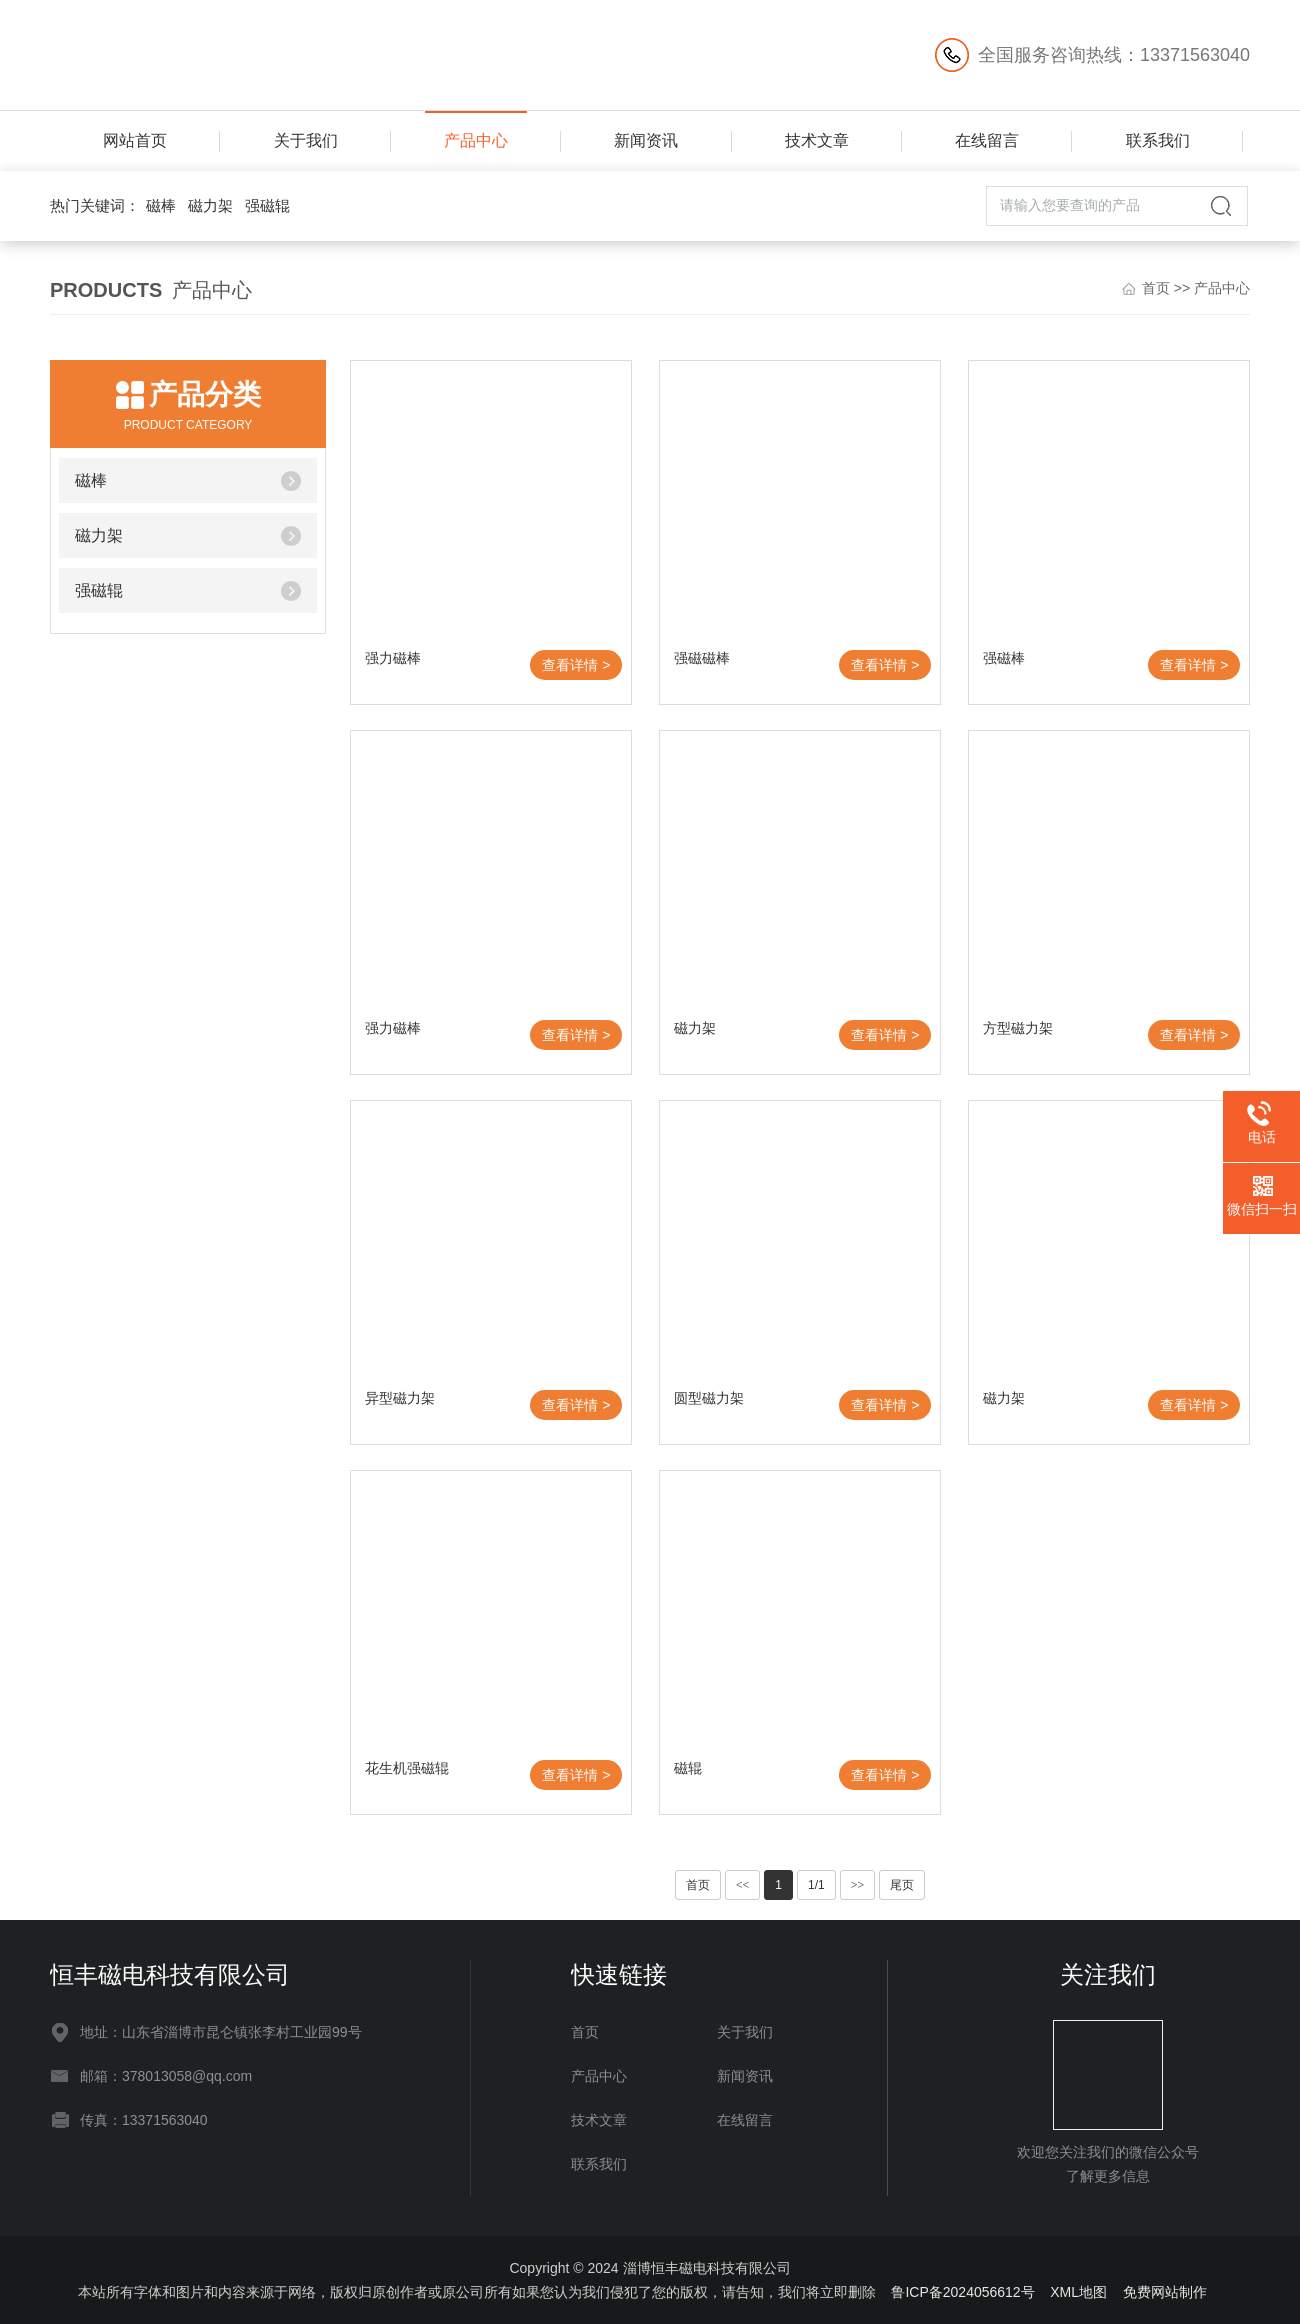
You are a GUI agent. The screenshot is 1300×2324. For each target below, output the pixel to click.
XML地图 (1078, 2292)
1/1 (816, 1885)
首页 (1156, 288)
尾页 (902, 1885)
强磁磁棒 (702, 658)
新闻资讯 (646, 140)
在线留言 (987, 140)
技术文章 (817, 140)
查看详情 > (576, 665)
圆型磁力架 (709, 1398)
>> (858, 1885)
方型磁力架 (1018, 1028)
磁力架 (210, 205)
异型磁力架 (400, 1398)
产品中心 (476, 140)
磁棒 (161, 205)
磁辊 (688, 1768)
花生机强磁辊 (407, 1768)
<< (743, 1885)
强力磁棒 (393, 658)
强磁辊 (267, 205)
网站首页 (135, 140)
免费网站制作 (1165, 2292)
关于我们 (306, 140)
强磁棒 (1004, 658)
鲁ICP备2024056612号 (962, 2292)
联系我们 (1158, 140)
